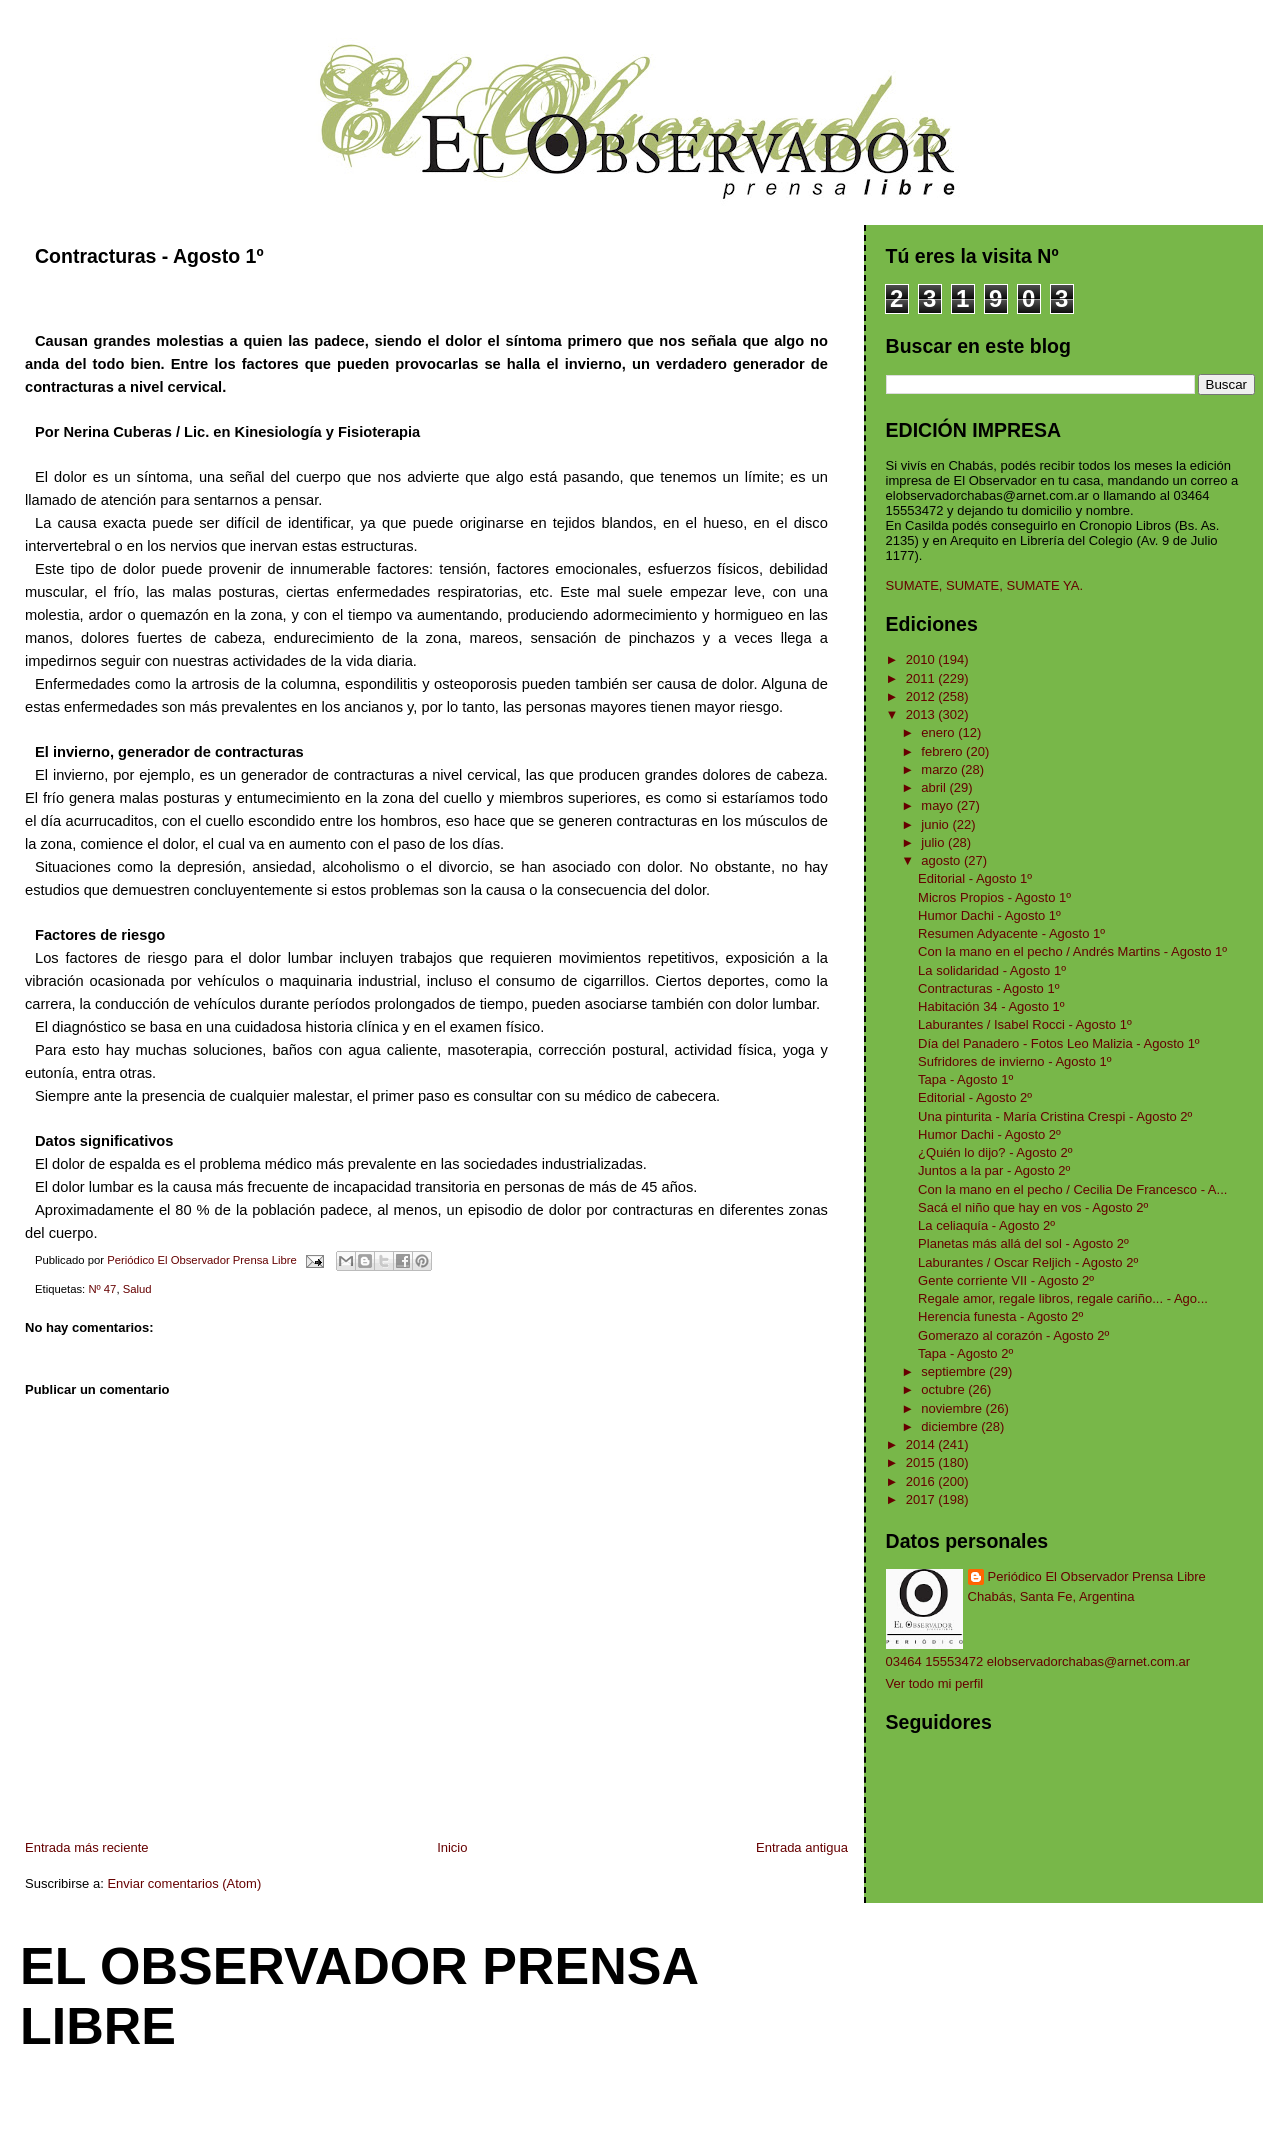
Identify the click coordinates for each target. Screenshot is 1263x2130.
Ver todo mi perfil (935, 1683)
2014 (922, 1444)
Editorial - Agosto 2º (975, 1097)
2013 (922, 714)
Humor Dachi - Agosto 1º (989, 915)
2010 (922, 659)
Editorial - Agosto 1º (975, 878)
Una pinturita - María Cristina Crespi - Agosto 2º (1055, 1116)
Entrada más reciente (87, 1847)
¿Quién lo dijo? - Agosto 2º (995, 1152)
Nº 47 (102, 1289)
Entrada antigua (802, 1847)
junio (936, 824)
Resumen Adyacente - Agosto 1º (1011, 933)
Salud (137, 1289)
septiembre (955, 1371)
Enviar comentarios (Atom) (184, 1883)
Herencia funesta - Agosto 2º (1000, 1316)
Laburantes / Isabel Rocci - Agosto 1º (1025, 1024)
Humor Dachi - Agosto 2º (989, 1134)
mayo (938, 805)
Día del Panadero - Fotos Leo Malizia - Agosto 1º (1059, 1043)
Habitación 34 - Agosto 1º (991, 1006)
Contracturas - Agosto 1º (988, 988)
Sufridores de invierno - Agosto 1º (1014, 1061)
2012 (922, 696)
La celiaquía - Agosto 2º (986, 1225)
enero (939, 732)
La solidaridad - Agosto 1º (992, 970)
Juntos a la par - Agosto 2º (994, 1170)
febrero (943, 751)
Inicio (452, 1847)
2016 (922, 1481)
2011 (922, 678)
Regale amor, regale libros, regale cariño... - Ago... (1063, 1298)
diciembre (951, 1426)
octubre (944, 1389)
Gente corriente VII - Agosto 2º (1006, 1280)
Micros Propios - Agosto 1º (994, 897)
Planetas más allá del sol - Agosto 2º (1023, 1243)
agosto (942, 860)
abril (935, 787)
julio (934, 842)
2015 (922, 1462)
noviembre (953, 1408)
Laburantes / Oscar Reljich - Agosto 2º (1028, 1262)
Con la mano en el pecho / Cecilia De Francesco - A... (1072, 1189)
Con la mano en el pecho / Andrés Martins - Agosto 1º (1072, 951)
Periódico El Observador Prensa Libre (1097, 1576)
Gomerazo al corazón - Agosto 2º (1013, 1335)
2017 (922, 1499)
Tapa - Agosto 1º (965, 1079)
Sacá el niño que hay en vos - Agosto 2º (1033, 1207)
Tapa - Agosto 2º (965, 1353)
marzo (941, 769)
